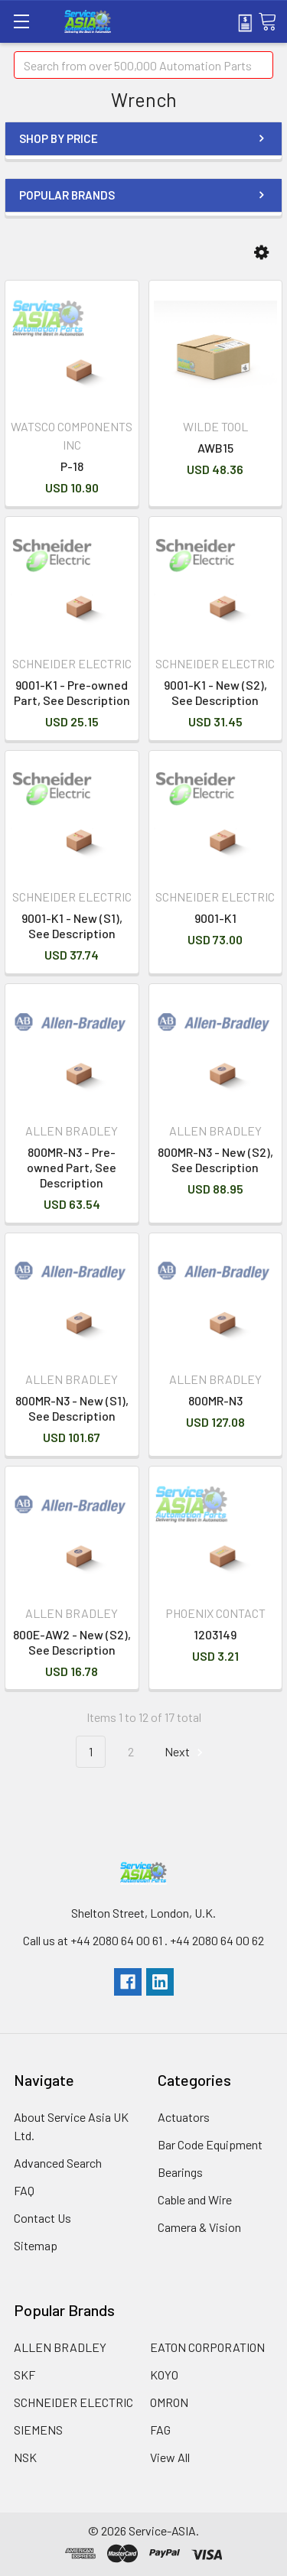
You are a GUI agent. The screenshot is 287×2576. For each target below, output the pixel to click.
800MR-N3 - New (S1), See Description (72, 1408)
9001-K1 (215, 918)
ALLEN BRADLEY (60, 2347)
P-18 (71, 466)
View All (170, 2457)
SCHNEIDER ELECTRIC (73, 2402)
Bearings (180, 2172)
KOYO (164, 2374)
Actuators (184, 2117)
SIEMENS (38, 2429)
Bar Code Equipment (210, 2144)
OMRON (169, 2402)
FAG (160, 2429)
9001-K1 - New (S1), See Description (71, 925)
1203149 (215, 1634)
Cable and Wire (195, 2199)
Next (186, 1752)
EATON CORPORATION (207, 2347)
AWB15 (215, 447)
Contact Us (42, 2218)
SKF (24, 2374)
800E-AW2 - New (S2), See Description (72, 1642)
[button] (261, 253)
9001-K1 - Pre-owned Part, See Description (72, 692)
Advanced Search (58, 2162)
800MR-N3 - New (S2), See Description (215, 1159)
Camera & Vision (199, 2227)
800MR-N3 (215, 1400)
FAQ (24, 2190)
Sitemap (35, 2245)
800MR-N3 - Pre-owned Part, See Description (71, 1167)
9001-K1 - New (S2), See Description (215, 692)
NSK (25, 2457)
